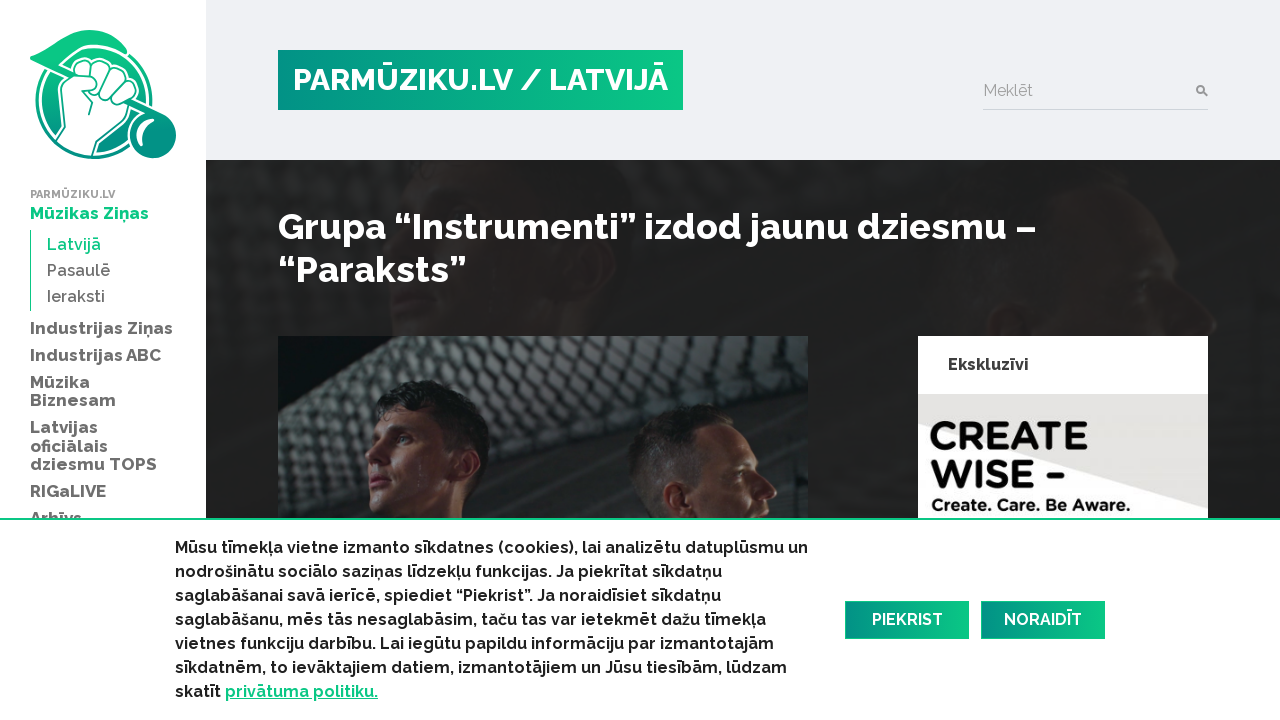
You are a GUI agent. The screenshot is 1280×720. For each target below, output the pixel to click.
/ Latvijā (594, 79)
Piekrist (907, 619)
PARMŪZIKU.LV (403, 79)
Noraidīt (1043, 619)
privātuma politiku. (301, 691)
